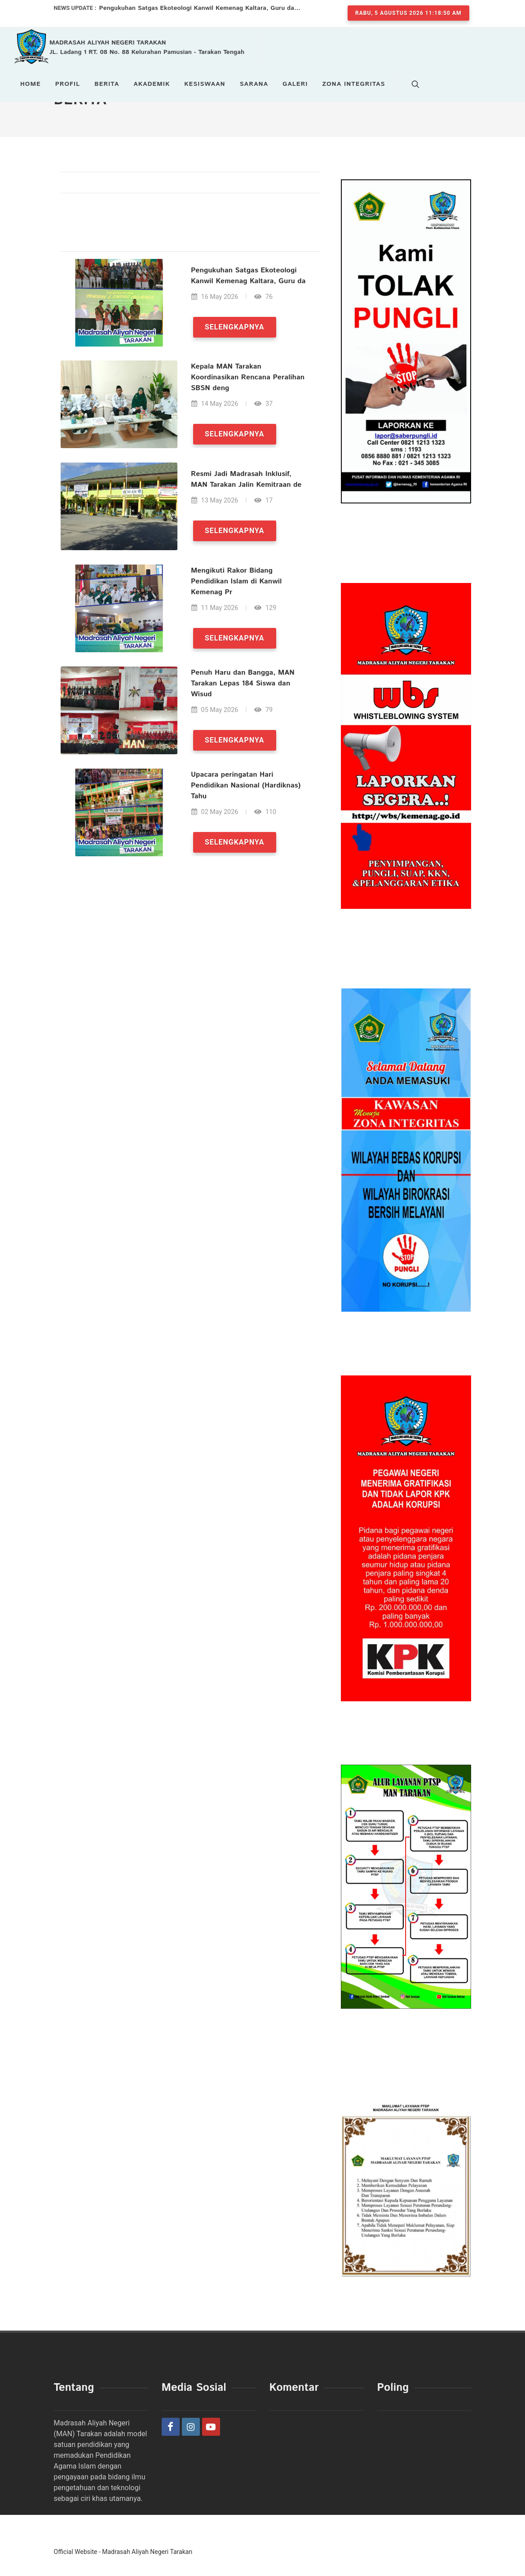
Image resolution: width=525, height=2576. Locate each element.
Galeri (295, 84)
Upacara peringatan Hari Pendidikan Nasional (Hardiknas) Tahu (245, 785)
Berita (106, 84)
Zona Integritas (353, 84)
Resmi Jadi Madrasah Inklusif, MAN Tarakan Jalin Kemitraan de (245, 479)
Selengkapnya (234, 327)
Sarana (254, 84)
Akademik (151, 84)
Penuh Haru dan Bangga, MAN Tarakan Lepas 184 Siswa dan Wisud (242, 683)
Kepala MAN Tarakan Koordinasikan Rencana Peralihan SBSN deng (247, 377)
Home (30, 84)
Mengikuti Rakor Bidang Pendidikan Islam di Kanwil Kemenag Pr (235, 581)
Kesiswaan (204, 84)
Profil (67, 84)
